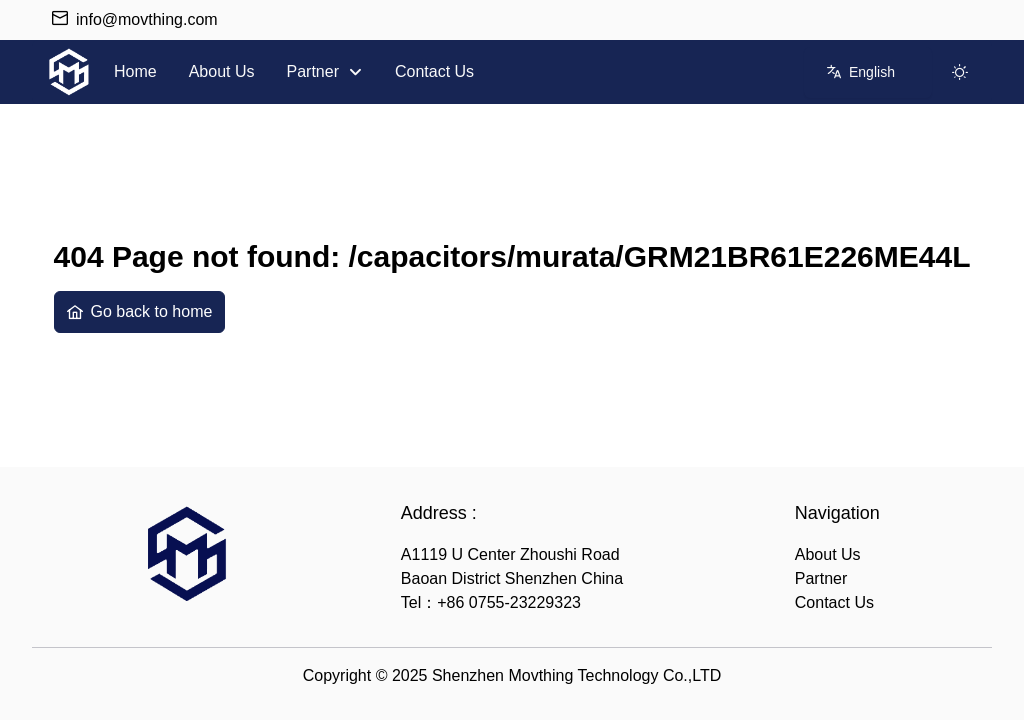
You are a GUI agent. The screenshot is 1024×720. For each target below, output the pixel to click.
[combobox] (868, 72)
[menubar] (294, 72)
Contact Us (834, 602)
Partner (821, 578)
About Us (828, 554)
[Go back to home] (140, 312)
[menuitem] (135, 72)
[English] (861, 72)
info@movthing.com (147, 19)
